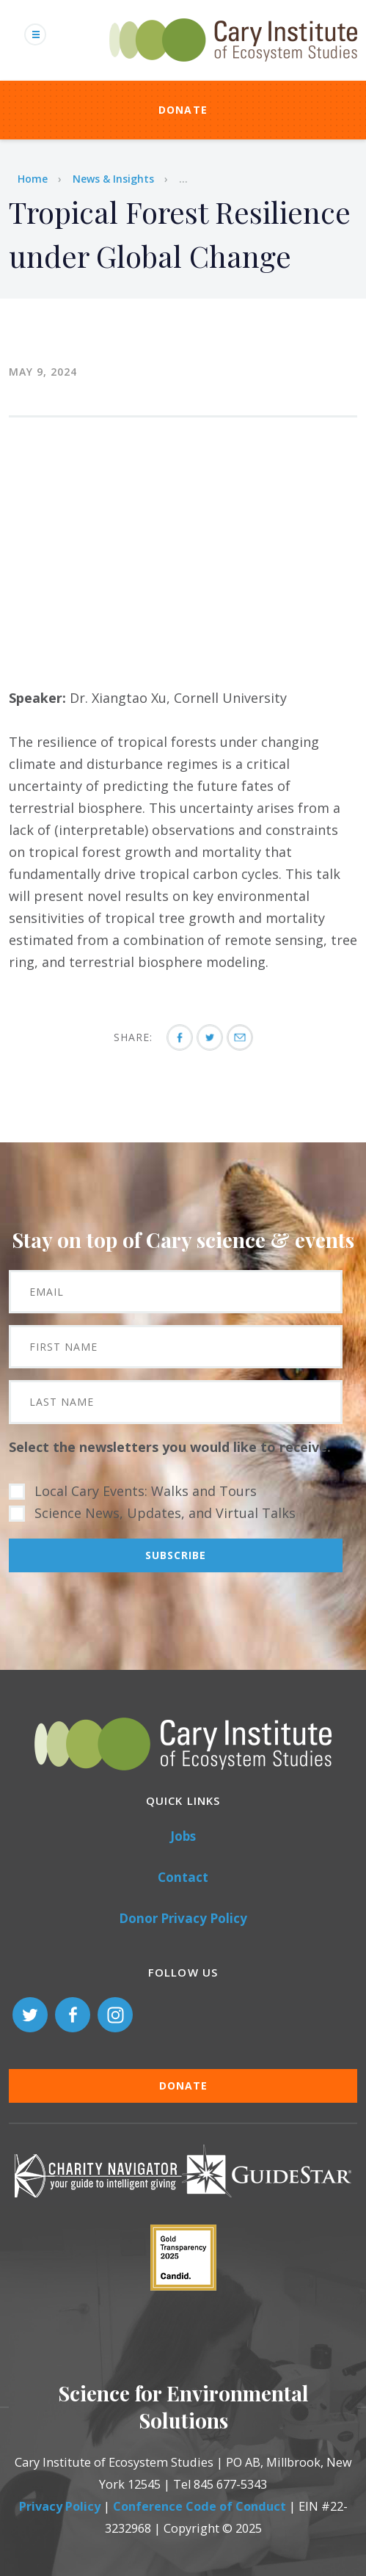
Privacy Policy (59, 2506)
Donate (183, 110)
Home (33, 179)
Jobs (183, 1836)
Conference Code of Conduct (199, 2506)
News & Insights (113, 179)
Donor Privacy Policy (183, 1918)
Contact (183, 1877)
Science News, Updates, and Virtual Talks (165, 1513)
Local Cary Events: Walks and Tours (145, 1491)
